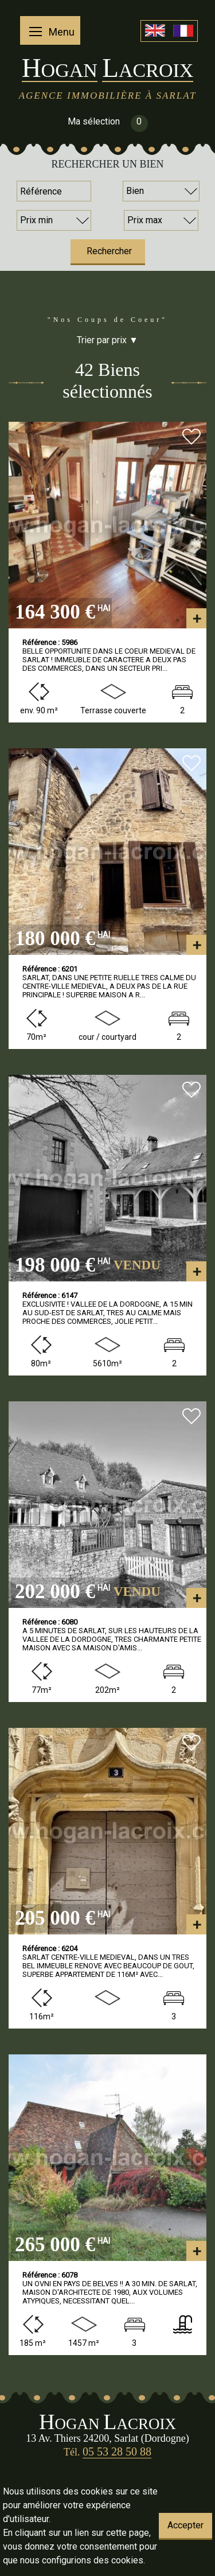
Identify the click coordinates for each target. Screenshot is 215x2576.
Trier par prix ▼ (107, 340)
